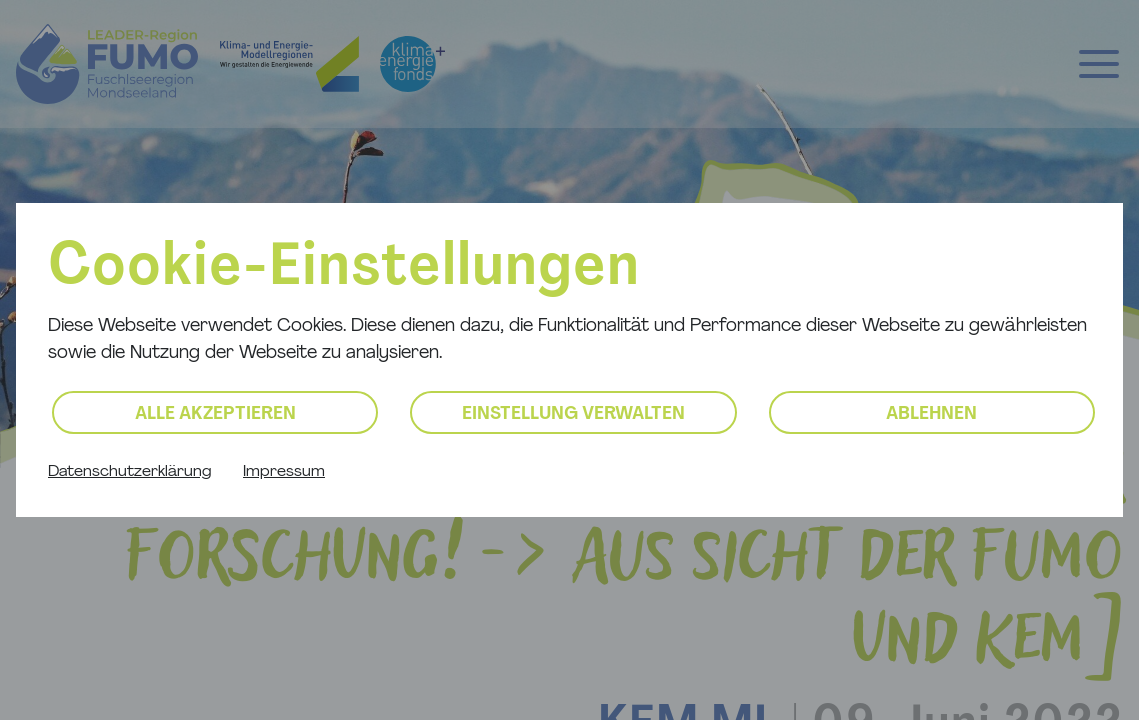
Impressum (284, 472)
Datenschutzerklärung (129, 472)
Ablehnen (931, 414)
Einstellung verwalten (573, 414)
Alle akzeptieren (215, 414)
